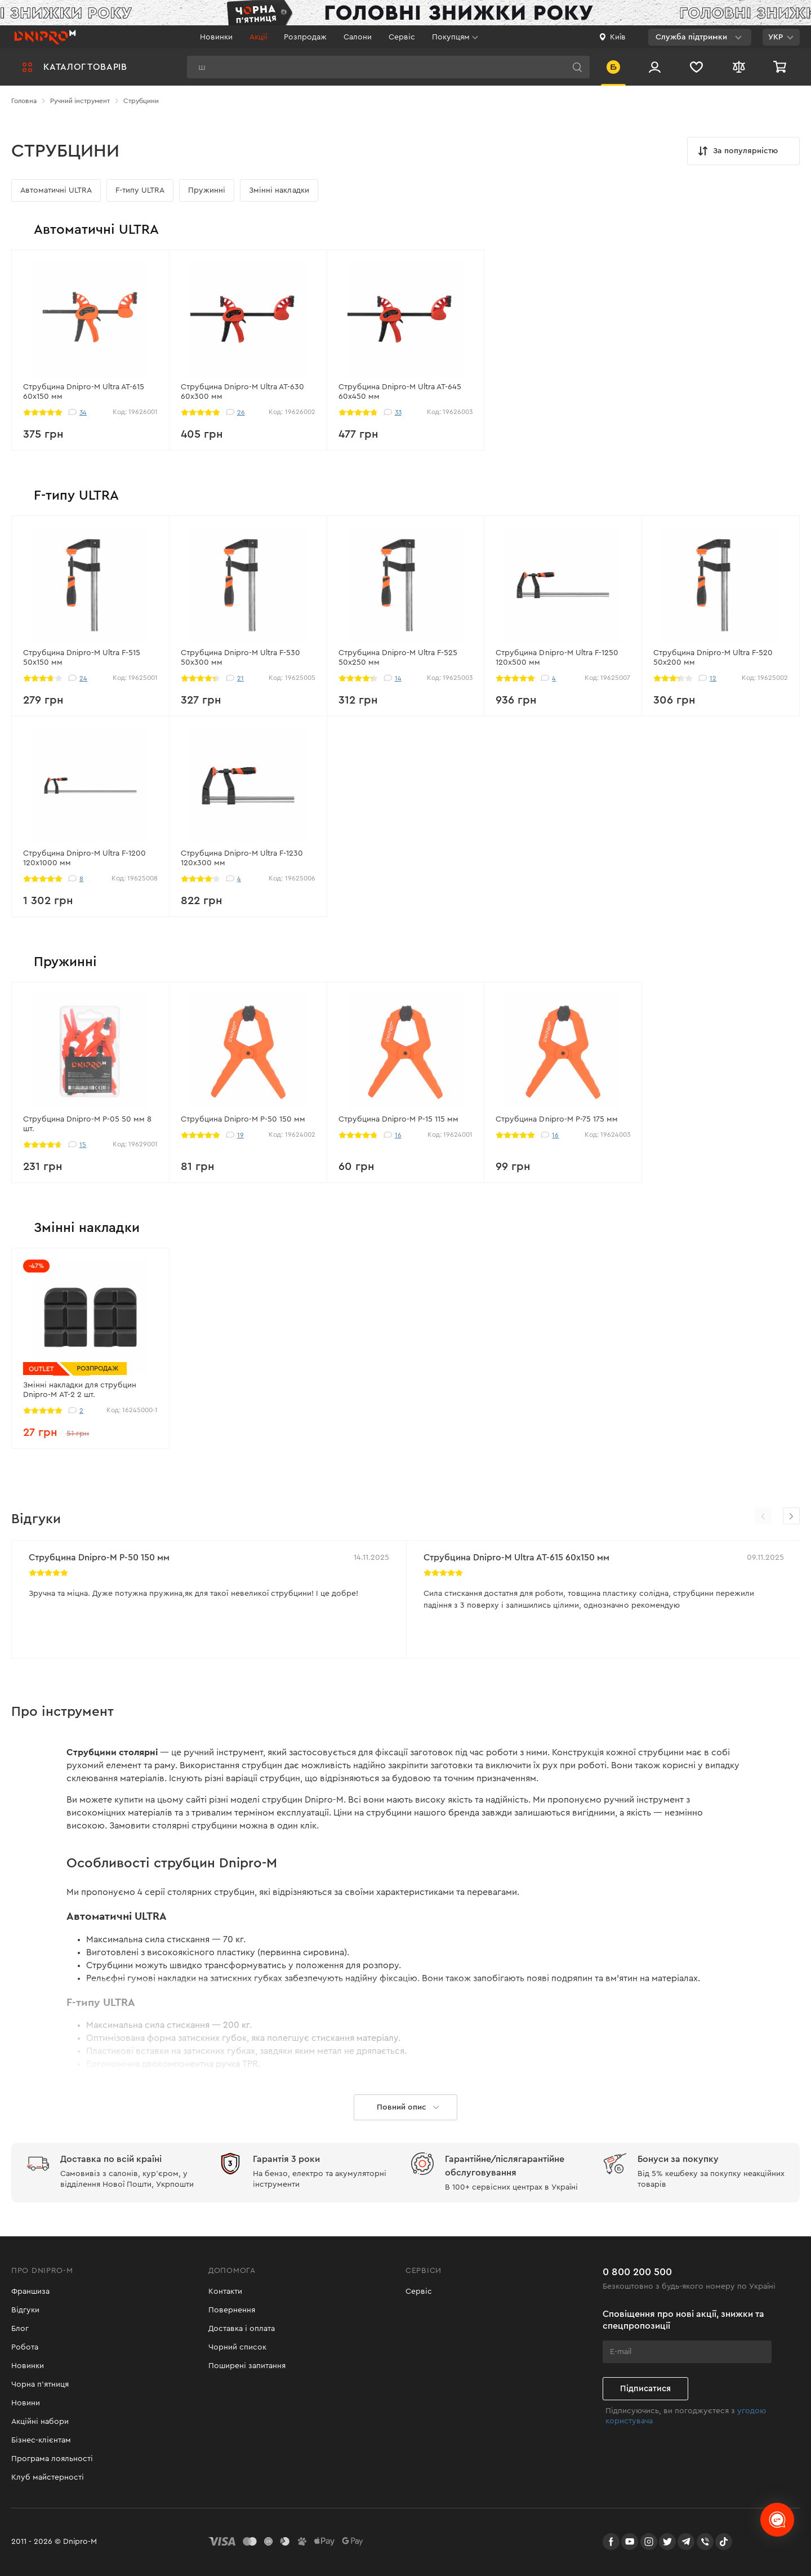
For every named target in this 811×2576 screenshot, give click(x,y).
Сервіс (402, 37)
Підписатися (645, 2388)
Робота (24, 2347)
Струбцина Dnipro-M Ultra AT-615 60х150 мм (516, 1557)
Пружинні (206, 190)
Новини (25, 2403)
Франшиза (30, 2291)
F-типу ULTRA (139, 190)
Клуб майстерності (47, 2477)
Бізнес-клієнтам (41, 2440)
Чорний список (237, 2347)
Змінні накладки (279, 190)
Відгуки (25, 2310)
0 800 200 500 (637, 2272)
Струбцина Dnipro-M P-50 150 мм (99, 1557)
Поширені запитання (247, 2366)
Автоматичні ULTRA (56, 190)
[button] (791, 1515)
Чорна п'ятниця (40, 2384)
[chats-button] (777, 2520)
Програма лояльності (52, 2459)
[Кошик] (781, 67)
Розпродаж (305, 37)
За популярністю (737, 151)
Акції (258, 37)
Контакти (225, 2291)
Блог (20, 2329)
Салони (358, 37)
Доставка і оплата (241, 2329)
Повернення (231, 2310)
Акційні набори (40, 2422)
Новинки (216, 37)
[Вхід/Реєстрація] (654, 67)
